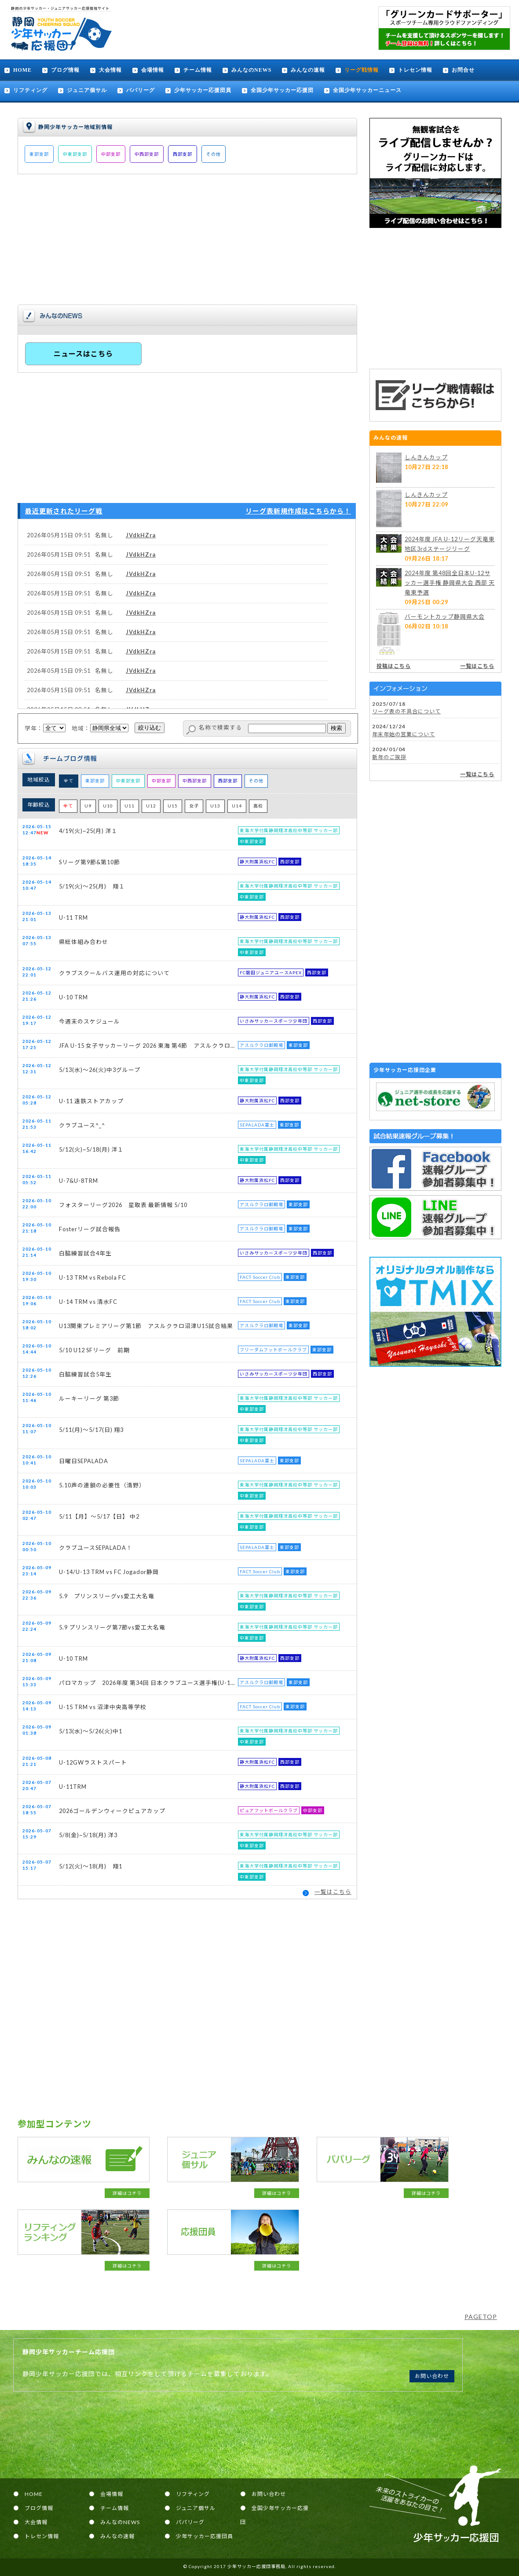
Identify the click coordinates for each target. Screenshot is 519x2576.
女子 (194, 805)
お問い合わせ (432, 2376)
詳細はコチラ (127, 2193)
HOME (22, 70)
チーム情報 (197, 70)
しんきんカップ (426, 457)
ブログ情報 (65, 70)
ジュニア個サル (87, 90)
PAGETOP (480, 2316)
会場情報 (152, 70)
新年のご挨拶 (389, 757)
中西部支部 (147, 154)
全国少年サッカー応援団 (282, 90)
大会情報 (110, 70)
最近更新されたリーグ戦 (63, 511)
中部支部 (111, 154)
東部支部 (39, 154)
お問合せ (463, 70)
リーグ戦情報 (361, 70)
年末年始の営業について (403, 734)
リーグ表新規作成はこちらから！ (298, 511)
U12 (151, 805)
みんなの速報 (308, 70)
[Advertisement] (435, 298)
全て (68, 780)
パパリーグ (140, 90)
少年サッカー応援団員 (202, 90)
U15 (173, 805)
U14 (237, 805)
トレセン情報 (415, 70)
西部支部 (182, 154)
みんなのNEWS (251, 70)
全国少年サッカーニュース (367, 90)
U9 (87, 805)
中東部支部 (75, 154)
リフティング (30, 90)
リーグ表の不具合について (406, 711)
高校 (258, 805)
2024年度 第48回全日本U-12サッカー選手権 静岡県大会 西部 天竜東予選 (450, 582)
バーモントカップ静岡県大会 (445, 616)
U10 (108, 805)
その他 (213, 154)
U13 (215, 805)
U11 (129, 805)
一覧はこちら (332, 1891)
